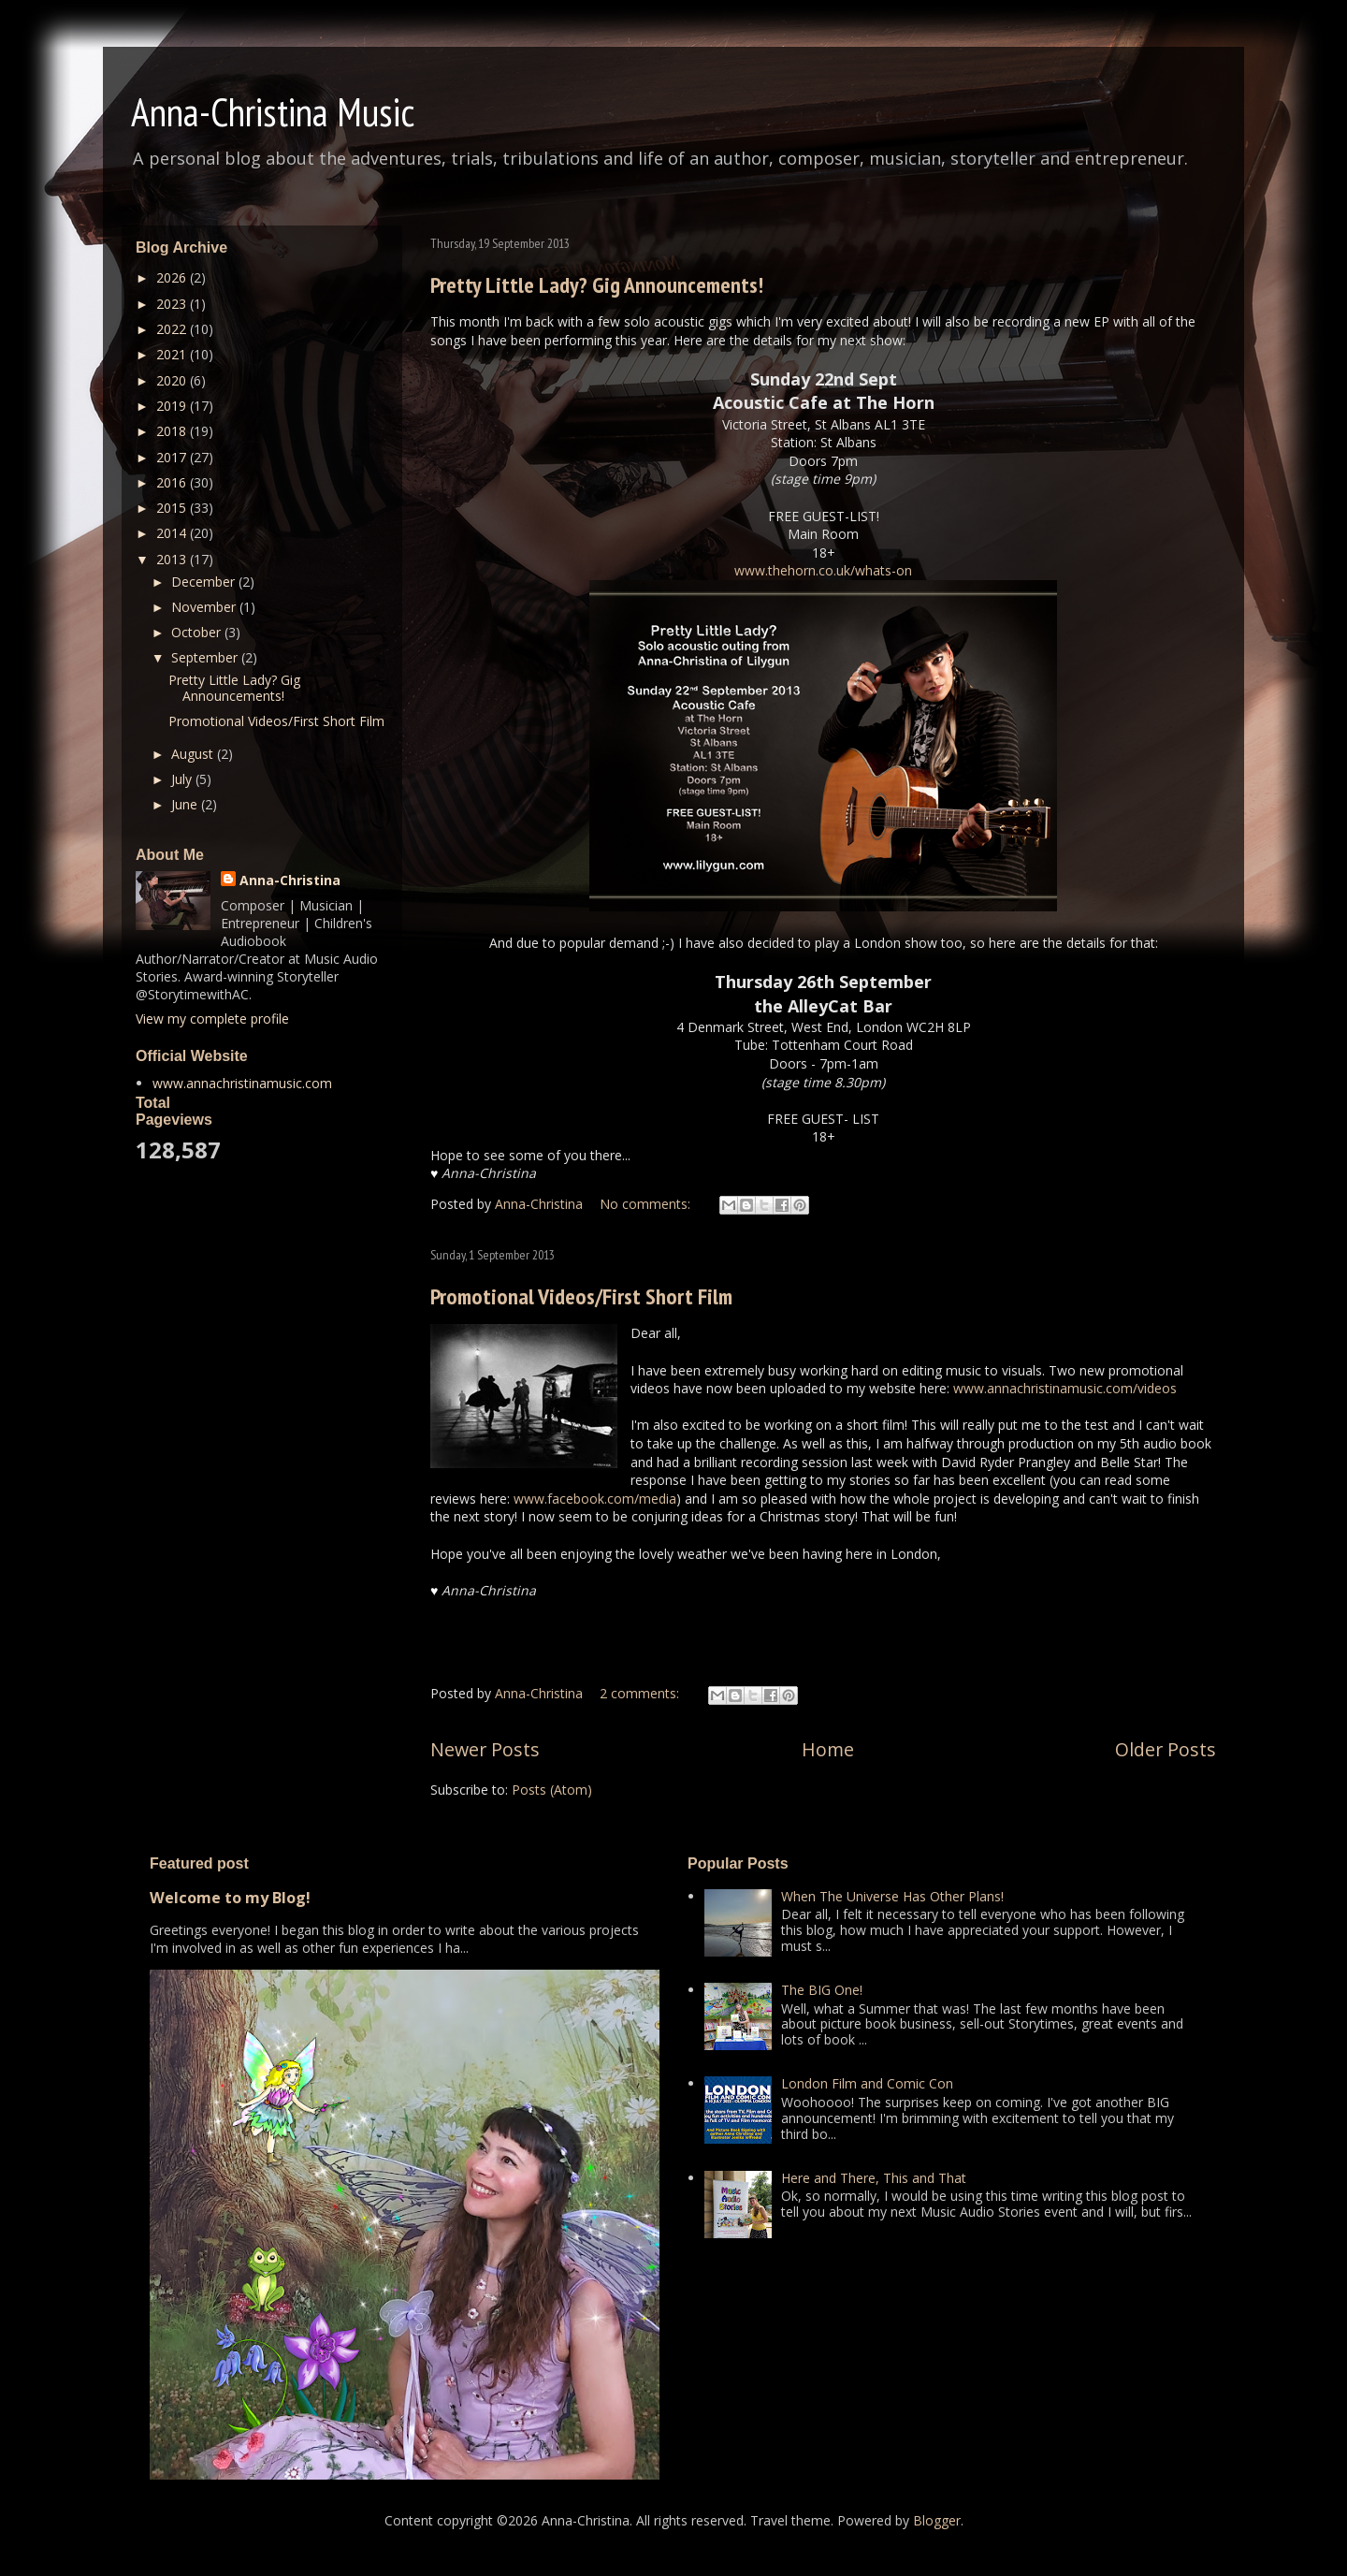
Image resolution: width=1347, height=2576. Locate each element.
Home (828, 1749)
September (206, 657)
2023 (173, 304)
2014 (173, 533)
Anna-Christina (289, 880)
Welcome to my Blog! (230, 1897)
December (205, 581)
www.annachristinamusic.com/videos (1065, 1388)
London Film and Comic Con (867, 2083)
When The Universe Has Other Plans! (892, 1896)
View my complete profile (212, 1018)
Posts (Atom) (552, 1789)
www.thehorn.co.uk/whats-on (823, 570)
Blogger (937, 2520)
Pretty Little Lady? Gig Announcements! (596, 284)
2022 (173, 329)
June (186, 804)
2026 (173, 277)
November (205, 607)
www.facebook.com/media (595, 1498)
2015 (173, 508)
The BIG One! (821, 1990)
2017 (173, 457)
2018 (173, 431)
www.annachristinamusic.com (242, 1083)
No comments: (647, 1204)
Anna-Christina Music (272, 112)
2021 (173, 354)
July (183, 779)
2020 (173, 380)
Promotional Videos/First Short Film (581, 1296)
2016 (173, 482)
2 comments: (641, 1693)
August (194, 754)
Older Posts (1165, 1749)
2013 (173, 559)
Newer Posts (485, 1749)
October (197, 632)
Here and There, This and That (873, 2178)
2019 (173, 406)
